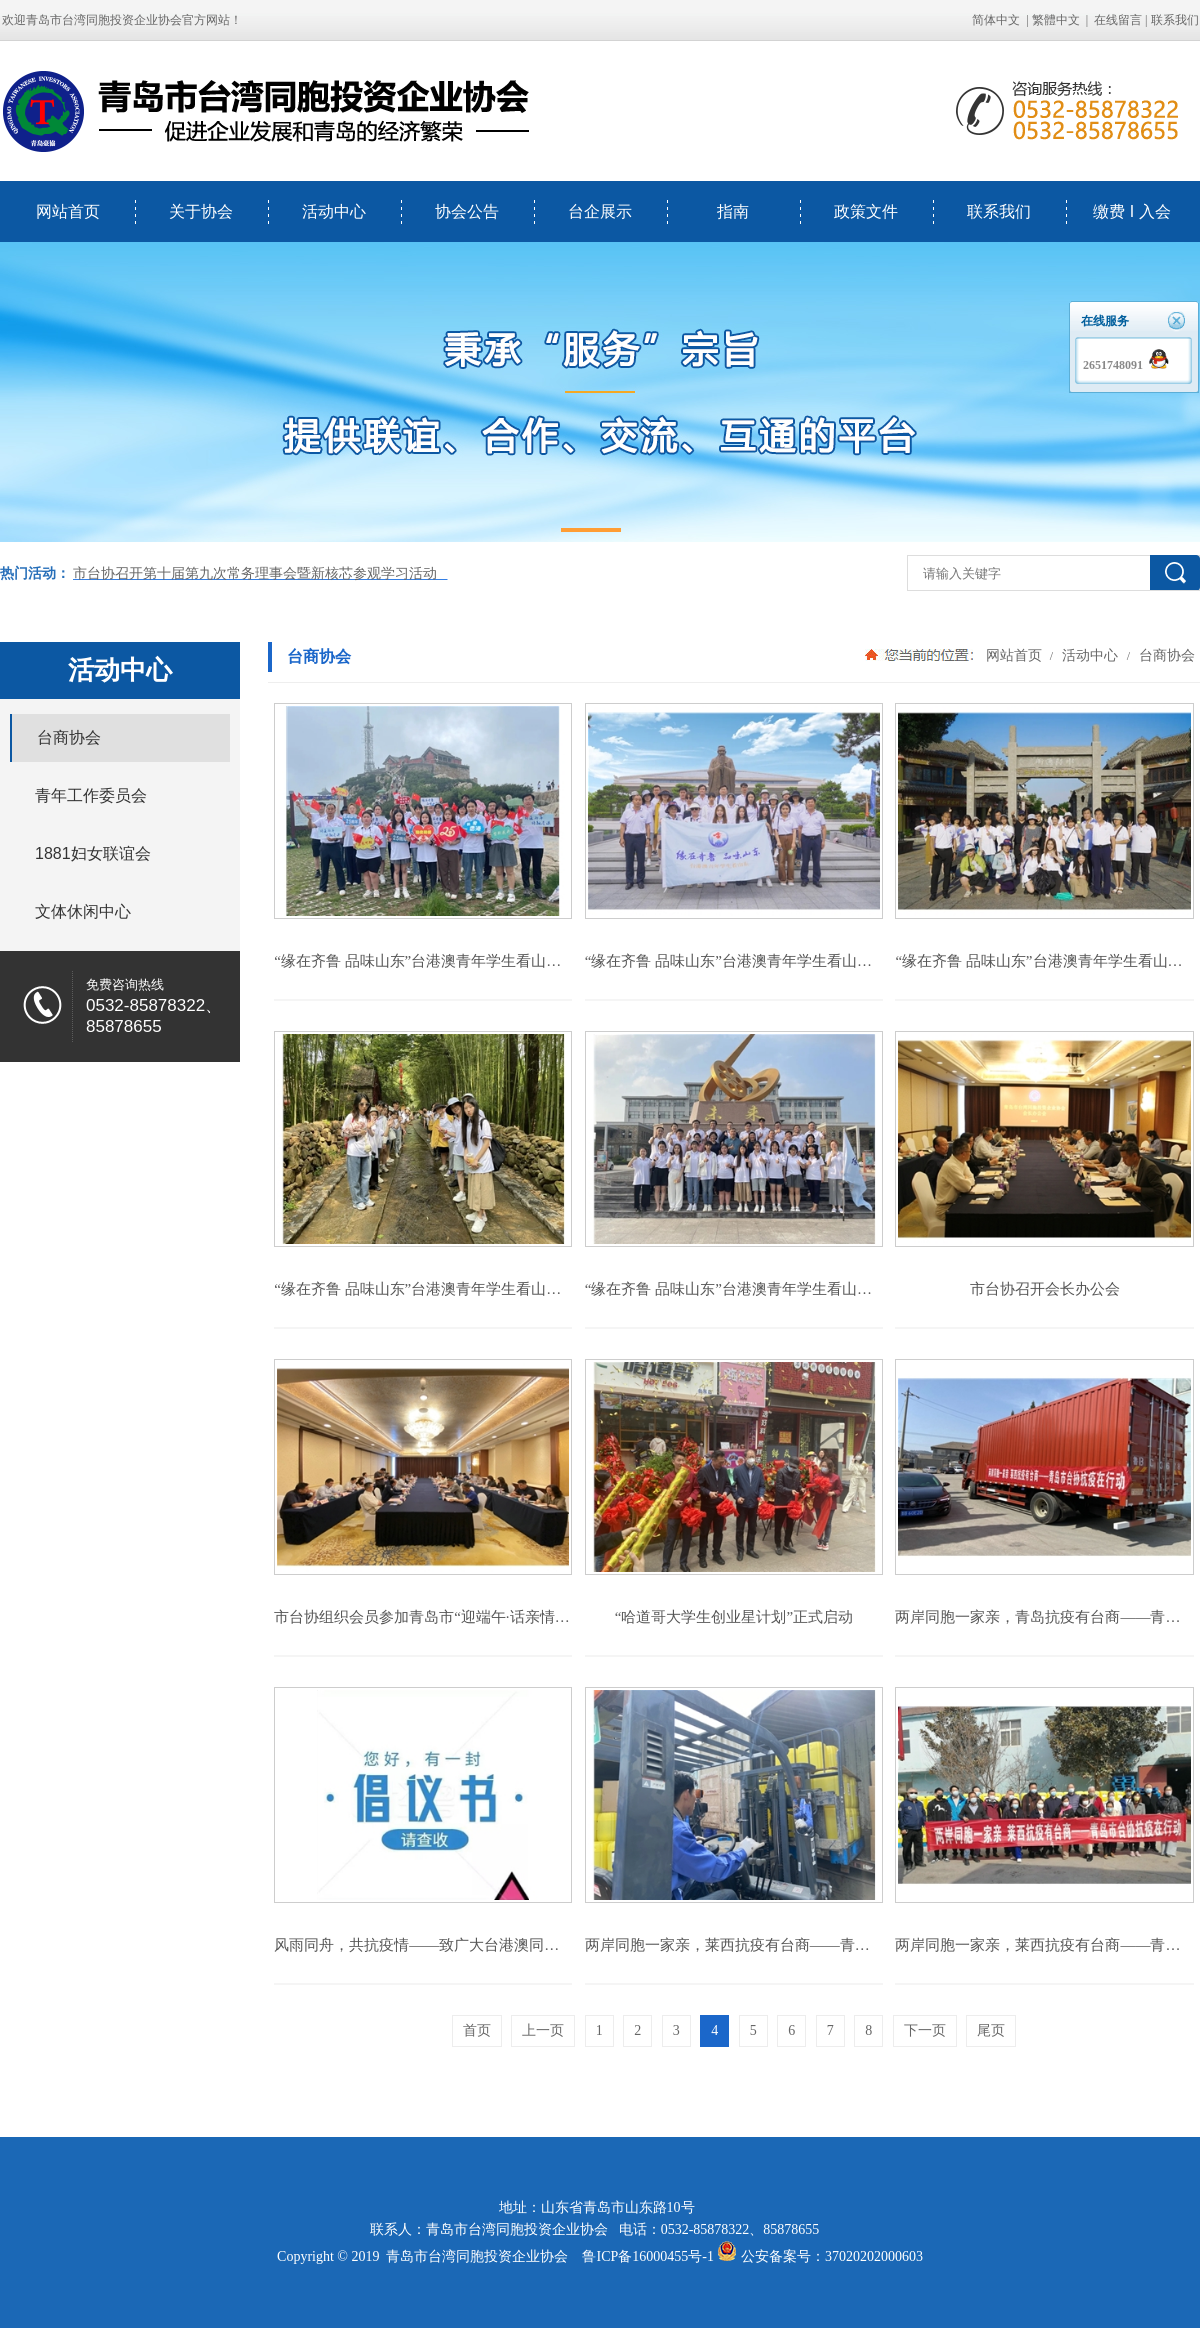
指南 (733, 211)
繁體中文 (1056, 20)
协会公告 (467, 211)
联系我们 (999, 211)
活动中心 (334, 211)
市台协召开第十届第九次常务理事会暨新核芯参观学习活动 (260, 573)
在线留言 (1118, 20)
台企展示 (600, 211)
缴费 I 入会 (1131, 211)
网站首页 (68, 211)
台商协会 (1165, 655)
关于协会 (201, 211)
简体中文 (996, 20)
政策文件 (866, 211)
